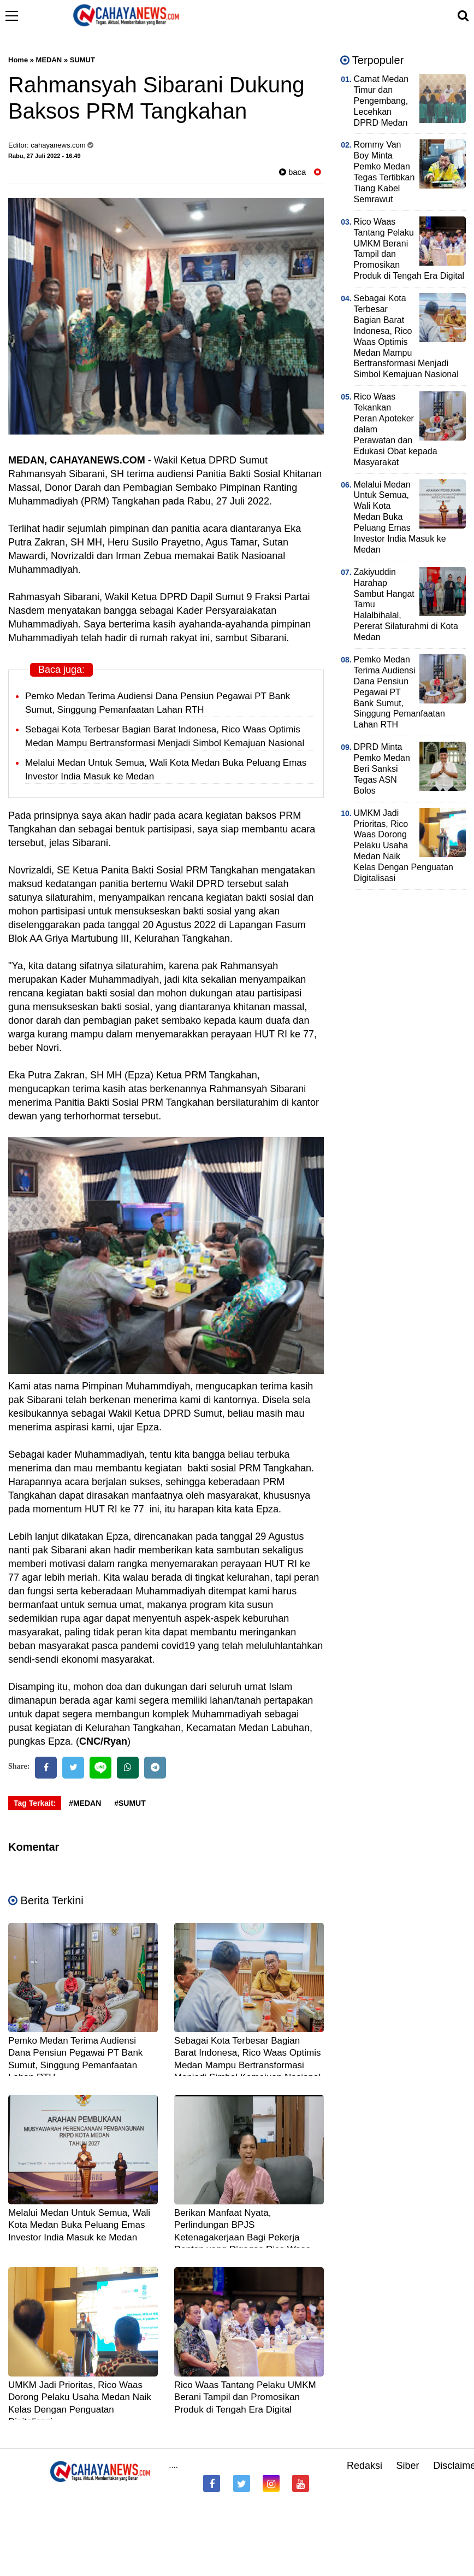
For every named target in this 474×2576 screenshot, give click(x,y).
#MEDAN (85, 1803)
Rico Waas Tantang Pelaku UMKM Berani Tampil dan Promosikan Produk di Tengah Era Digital (245, 2397)
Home (18, 60)
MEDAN (49, 60)
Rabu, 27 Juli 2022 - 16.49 (44, 155)
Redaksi (364, 2465)
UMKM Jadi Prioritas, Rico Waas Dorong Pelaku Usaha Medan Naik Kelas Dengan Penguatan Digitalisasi (403, 845)
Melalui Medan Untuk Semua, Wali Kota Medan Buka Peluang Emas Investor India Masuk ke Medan (79, 2225)
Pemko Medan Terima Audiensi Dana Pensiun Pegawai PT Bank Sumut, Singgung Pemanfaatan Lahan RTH (399, 692)
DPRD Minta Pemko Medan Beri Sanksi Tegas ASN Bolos (382, 768)
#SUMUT (130, 1803)
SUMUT (82, 60)
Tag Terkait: (35, 1803)
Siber (407, 2465)
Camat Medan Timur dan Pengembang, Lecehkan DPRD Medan (381, 100)
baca (292, 172)
